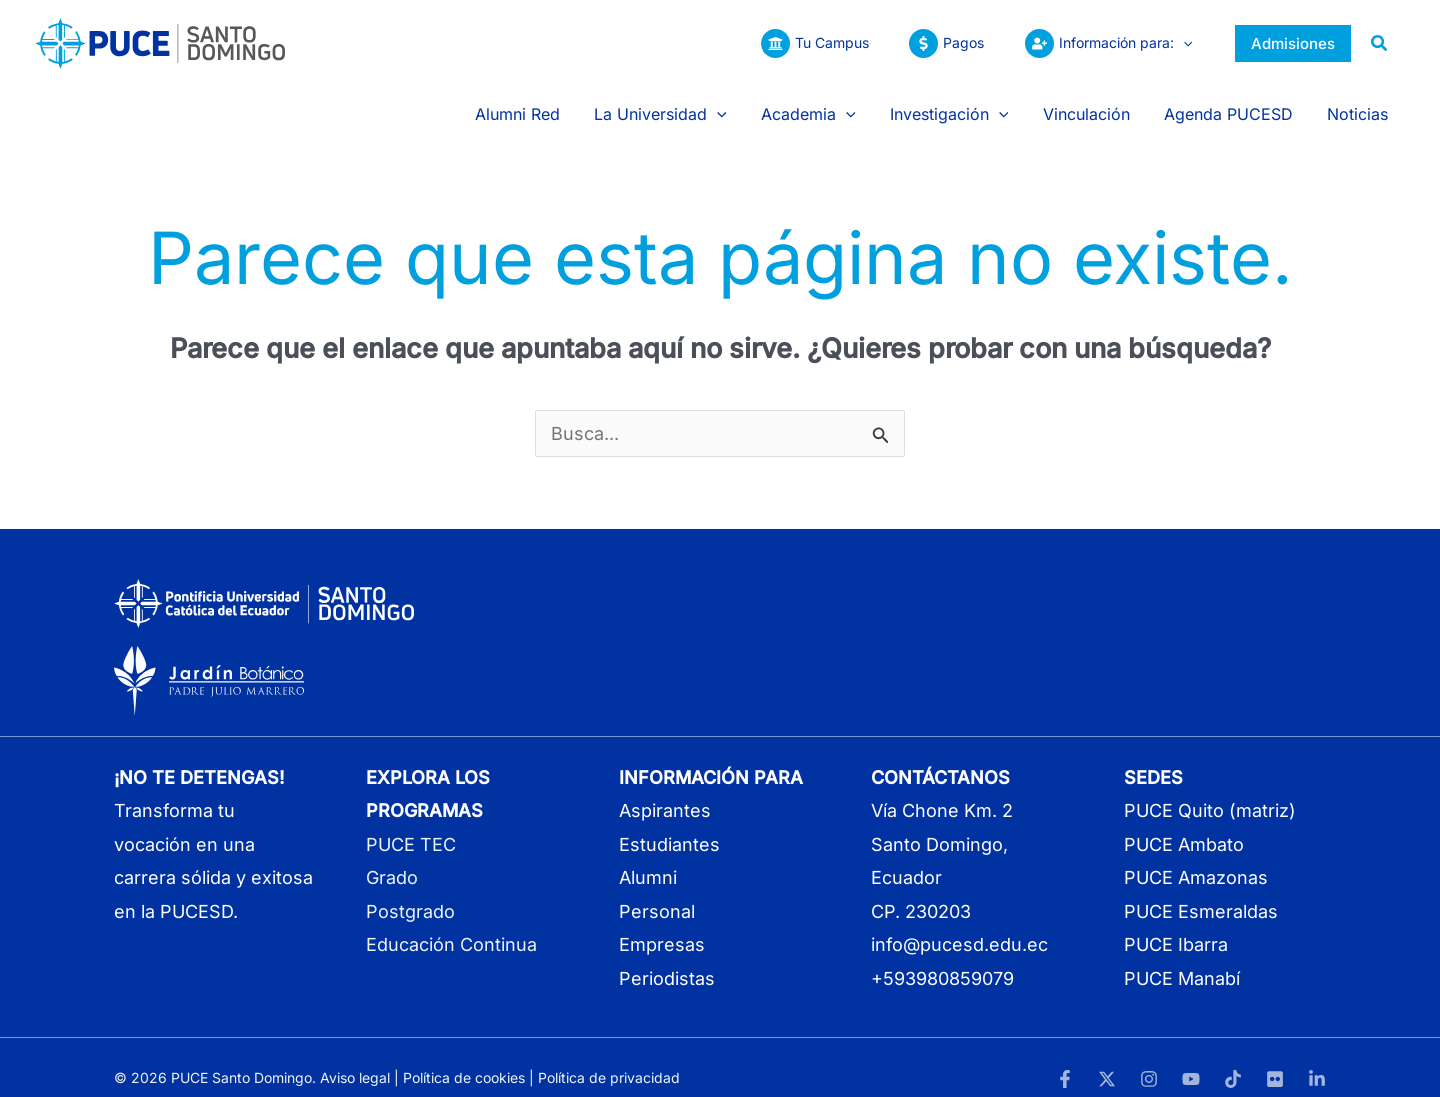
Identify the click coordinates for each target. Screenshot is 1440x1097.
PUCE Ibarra (1176, 924)
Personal (657, 890)
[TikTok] (1233, 1059)
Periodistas (667, 957)
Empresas (662, 924)
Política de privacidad (609, 1056)
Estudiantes (669, 823)
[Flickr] (1275, 1059)
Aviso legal (355, 1056)
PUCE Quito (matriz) (1210, 790)
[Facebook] (1065, 1059)
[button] (1180, 43)
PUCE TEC (411, 823)
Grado (392, 857)
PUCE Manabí (1182, 957)
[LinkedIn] (1317, 1059)
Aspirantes (665, 790)
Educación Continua (451, 924)
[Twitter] (1107, 1059)
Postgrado (410, 890)
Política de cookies (464, 1056)
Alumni (648, 857)
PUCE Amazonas (1196, 857)
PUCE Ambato (1184, 823)
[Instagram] (1149, 1059)
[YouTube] (1191, 1059)
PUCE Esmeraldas (1201, 890)
